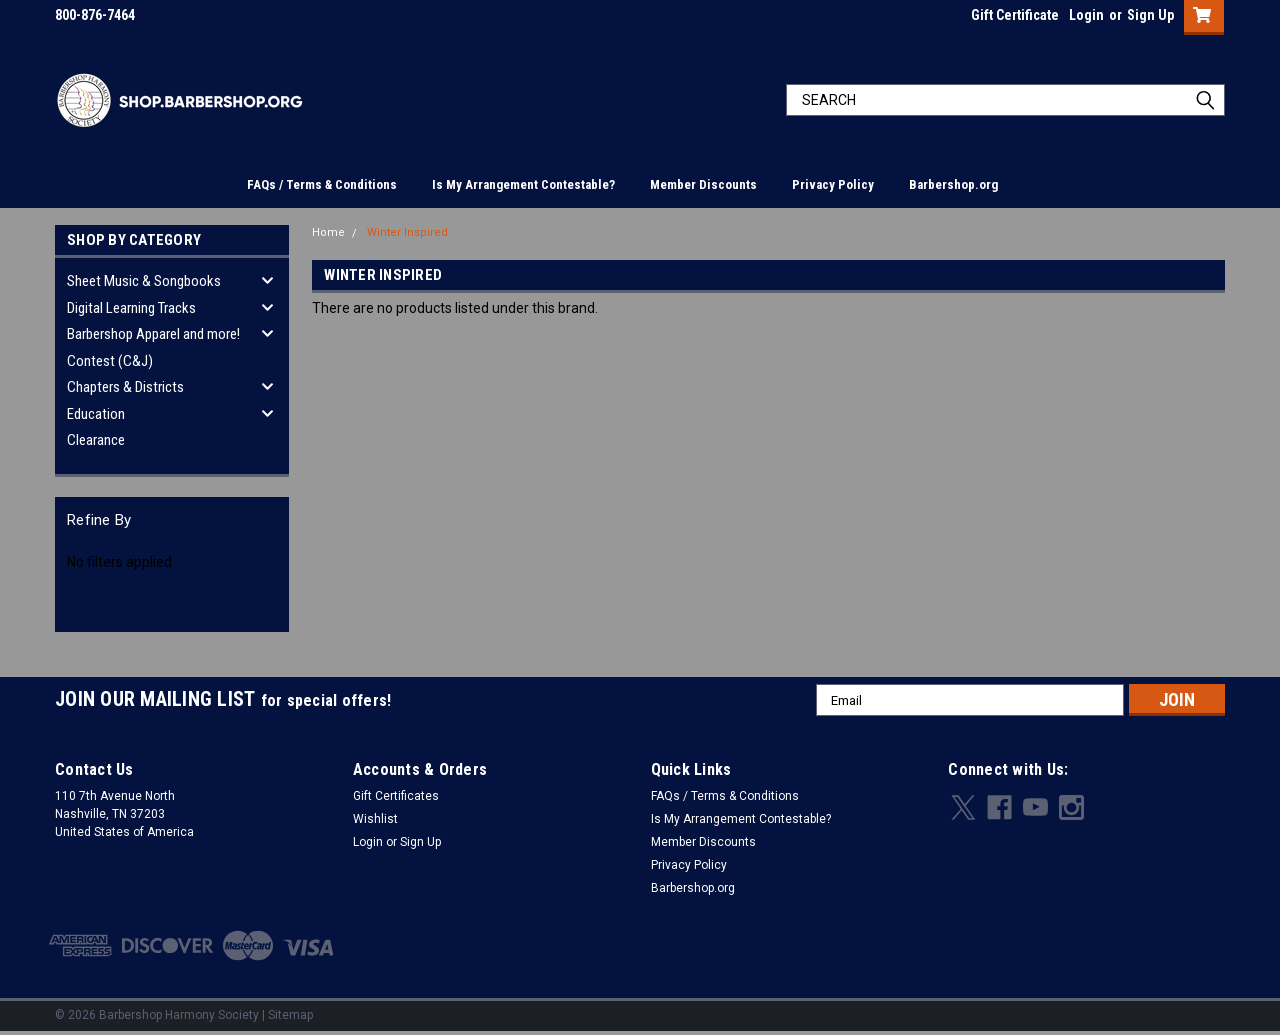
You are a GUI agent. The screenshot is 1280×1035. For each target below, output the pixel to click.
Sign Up (1150, 15)
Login (1086, 15)
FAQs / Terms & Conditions (322, 184)
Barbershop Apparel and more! (153, 334)
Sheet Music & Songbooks (144, 281)
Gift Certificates (396, 796)
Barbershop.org (953, 184)
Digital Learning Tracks (131, 308)
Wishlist (375, 819)
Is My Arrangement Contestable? (523, 184)
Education (96, 414)
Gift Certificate (1015, 15)
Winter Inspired (407, 232)
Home (328, 232)
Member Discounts (703, 184)
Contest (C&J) (110, 361)
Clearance (96, 440)
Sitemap (290, 1015)
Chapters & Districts (125, 387)
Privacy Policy (833, 184)
